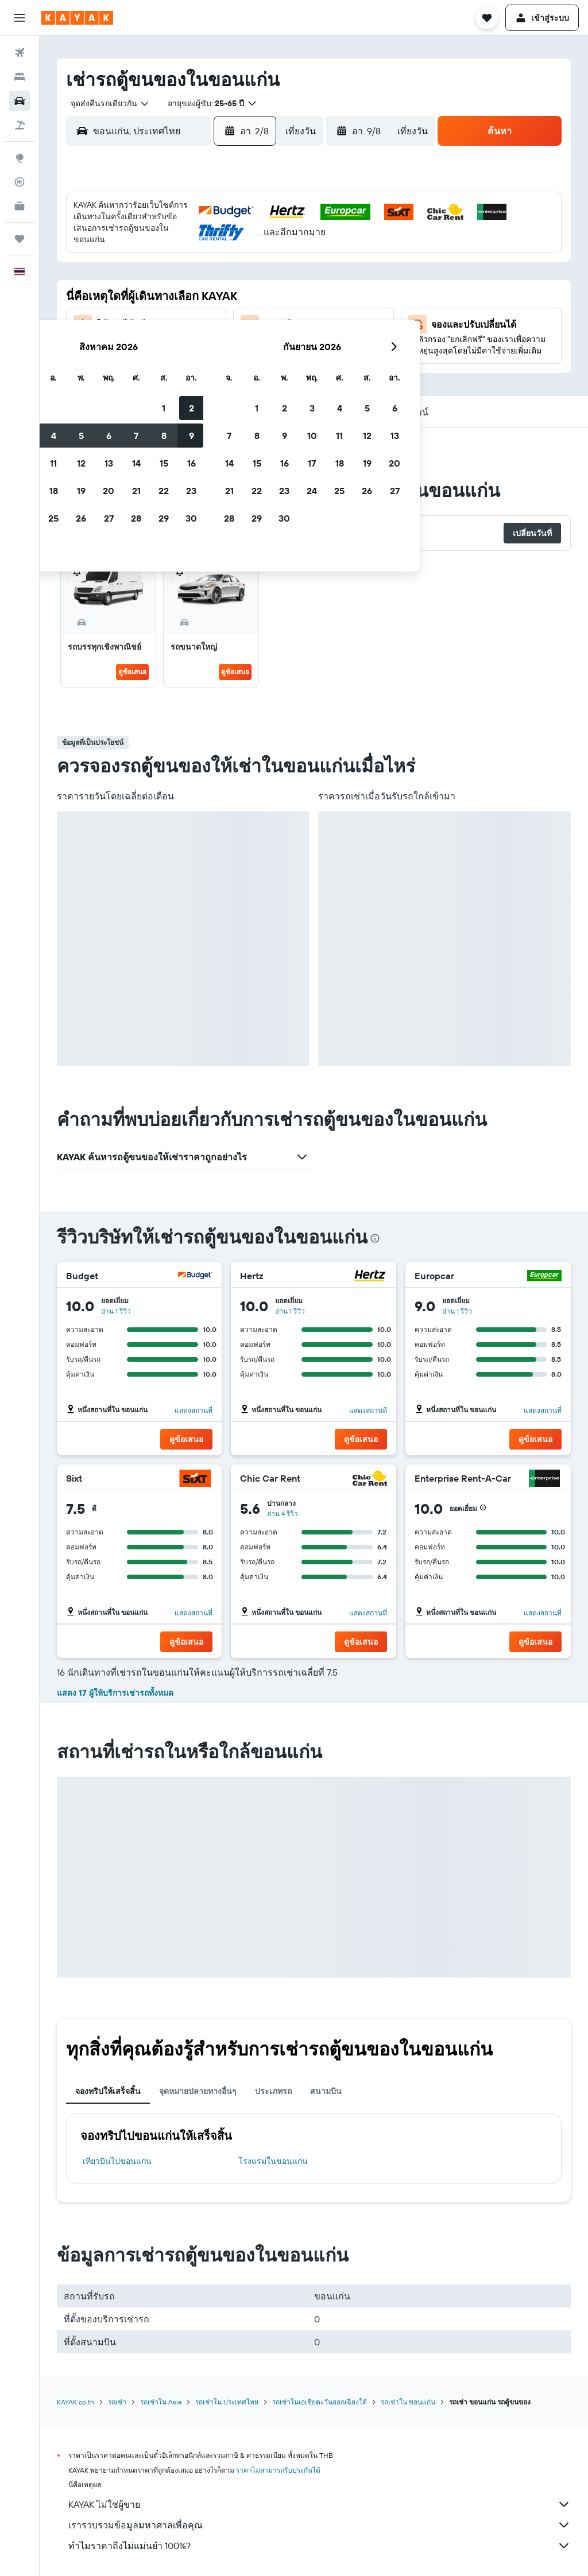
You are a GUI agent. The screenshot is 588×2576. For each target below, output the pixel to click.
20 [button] (192, 321)
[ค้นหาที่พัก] (19, 76)
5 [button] (165, 265)
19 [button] (165, 321)
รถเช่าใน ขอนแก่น (408, 2402)
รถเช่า (117, 2402)
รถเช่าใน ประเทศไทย (226, 2402)
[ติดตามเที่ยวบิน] (19, 181)
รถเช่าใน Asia (160, 2402)
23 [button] (275, 321)
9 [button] (275, 265)
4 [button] (137, 265)
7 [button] (220, 265)
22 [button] (247, 321)
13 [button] (192, 293)
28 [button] (220, 348)
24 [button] (110, 348)
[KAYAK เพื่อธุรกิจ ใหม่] (19, 206)
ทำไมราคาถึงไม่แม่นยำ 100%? (319, 2545)
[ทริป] (19, 238)
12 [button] (165, 293)
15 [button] (247, 293)
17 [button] (110, 321)
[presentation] (375, 1238)
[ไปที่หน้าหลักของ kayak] (77, 18)
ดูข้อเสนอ (132, 671)
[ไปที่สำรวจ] (19, 157)
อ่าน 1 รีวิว (116, 1311)
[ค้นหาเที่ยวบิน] (19, 52)
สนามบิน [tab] (326, 2091)
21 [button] (220, 321)
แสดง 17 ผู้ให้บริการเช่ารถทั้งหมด (115, 1693)
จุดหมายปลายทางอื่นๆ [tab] (198, 2091)
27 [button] (193, 348)
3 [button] (110, 265)
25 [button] (137, 348)
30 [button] (275, 348)
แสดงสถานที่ (194, 1410)
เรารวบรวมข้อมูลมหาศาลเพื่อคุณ (319, 2525)
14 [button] (220, 293)
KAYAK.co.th (75, 2402)
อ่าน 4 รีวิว (283, 1513)
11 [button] (137, 293)
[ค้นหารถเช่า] (19, 101)
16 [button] (275, 293)
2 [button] (275, 238)
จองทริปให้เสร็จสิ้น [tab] (108, 2091)
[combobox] (105, 103)
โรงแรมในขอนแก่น (273, 2161)
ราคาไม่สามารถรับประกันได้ (278, 2470)
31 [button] (110, 376)
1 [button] (247, 238)
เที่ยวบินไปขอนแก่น (117, 2161)
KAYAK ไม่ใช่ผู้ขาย (319, 2504)
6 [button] (192, 265)
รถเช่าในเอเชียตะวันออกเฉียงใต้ (319, 2402)
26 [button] (165, 348)
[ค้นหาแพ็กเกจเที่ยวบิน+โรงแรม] (19, 125)
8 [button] (247, 265)
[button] (19, 17)
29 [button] (247, 348)
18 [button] (137, 321)
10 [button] (110, 293)
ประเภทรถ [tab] (273, 2091)
